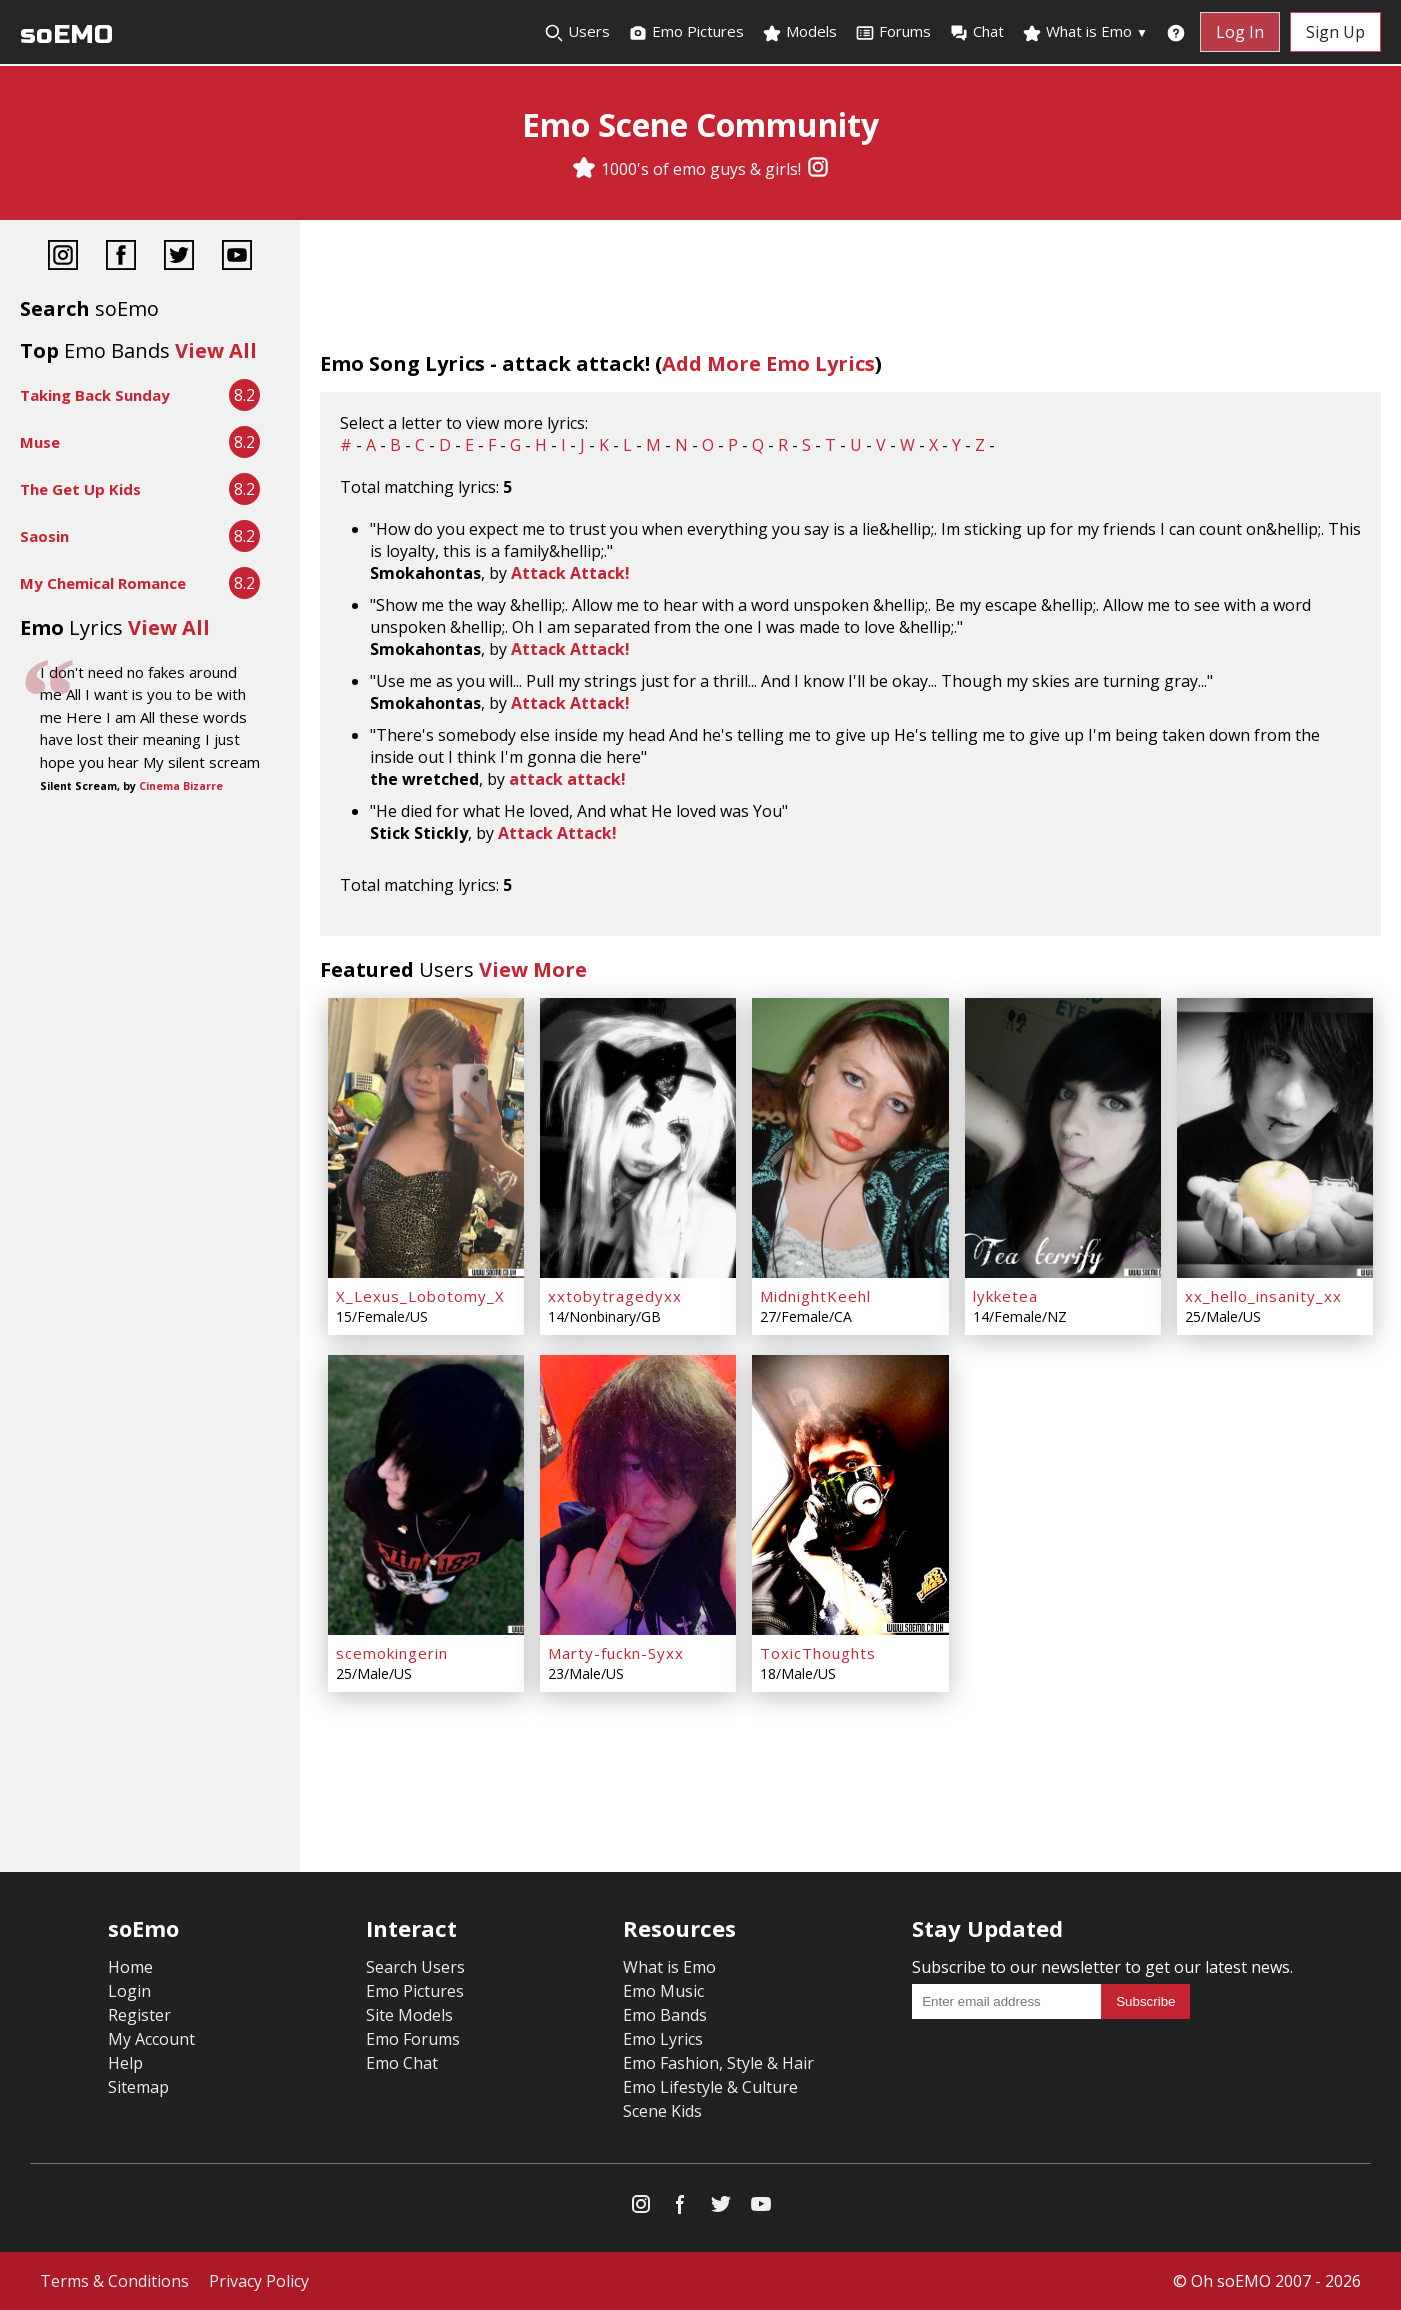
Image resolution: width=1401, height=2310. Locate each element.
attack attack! (567, 779)
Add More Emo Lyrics (768, 363)
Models (799, 32)
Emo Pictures (686, 32)
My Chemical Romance (103, 583)
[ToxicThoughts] (850, 1495)
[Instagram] (818, 169)
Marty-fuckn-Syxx (616, 1653)
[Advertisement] (150, 866)
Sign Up (1335, 32)
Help (125, 2063)
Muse (40, 442)
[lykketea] (1063, 1138)
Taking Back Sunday (95, 395)
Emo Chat (402, 2063)
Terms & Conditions (114, 2281)
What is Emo (1085, 32)
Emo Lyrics (663, 2039)
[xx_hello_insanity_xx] (1275, 1138)
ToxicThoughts (818, 1653)
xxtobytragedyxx (615, 1296)
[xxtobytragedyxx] (638, 1138)
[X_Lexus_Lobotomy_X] (426, 1138)
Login (129, 1991)
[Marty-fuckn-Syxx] (638, 1495)
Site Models (409, 2015)
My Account (151, 2039)
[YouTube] (237, 257)
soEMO (66, 34)
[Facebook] (121, 257)
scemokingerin (392, 1653)
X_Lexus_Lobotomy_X (420, 1296)
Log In (1240, 32)
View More (533, 969)
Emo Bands (665, 2015)
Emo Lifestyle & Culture (710, 2087)
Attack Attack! (570, 573)
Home (130, 1967)
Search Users (415, 1967)
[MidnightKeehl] (850, 1138)
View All (216, 350)
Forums (893, 32)
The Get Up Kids (80, 489)
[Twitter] (179, 257)
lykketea (1005, 1296)
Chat (976, 32)
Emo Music (663, 1991)
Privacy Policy (259, 2281)
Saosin (44, 536)
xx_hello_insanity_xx (1263, 1296)
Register (139, 2015)
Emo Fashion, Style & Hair (718, 2063)
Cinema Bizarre (181, 786)
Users (577, 32)
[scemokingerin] (426, 1495)
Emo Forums (413, 2039)
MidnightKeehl (815, 1296)
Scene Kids (662, 2111)
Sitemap (138, 2087)
